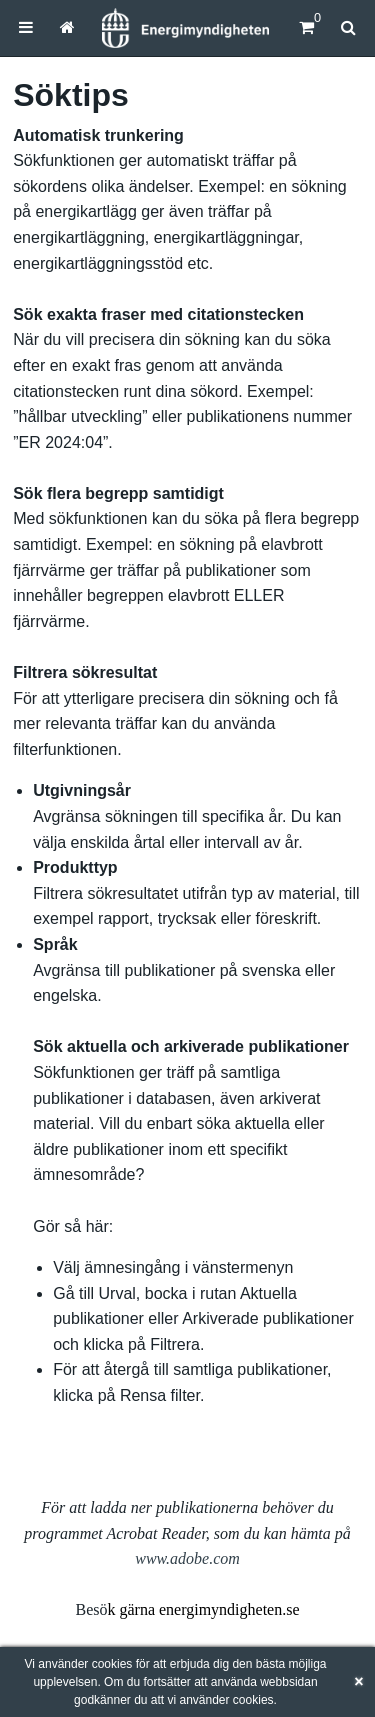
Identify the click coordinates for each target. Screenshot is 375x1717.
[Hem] (185, 28)
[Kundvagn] (306, 27)
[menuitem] (26, 27)
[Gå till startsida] (67, 27)
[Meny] (26, 27)
